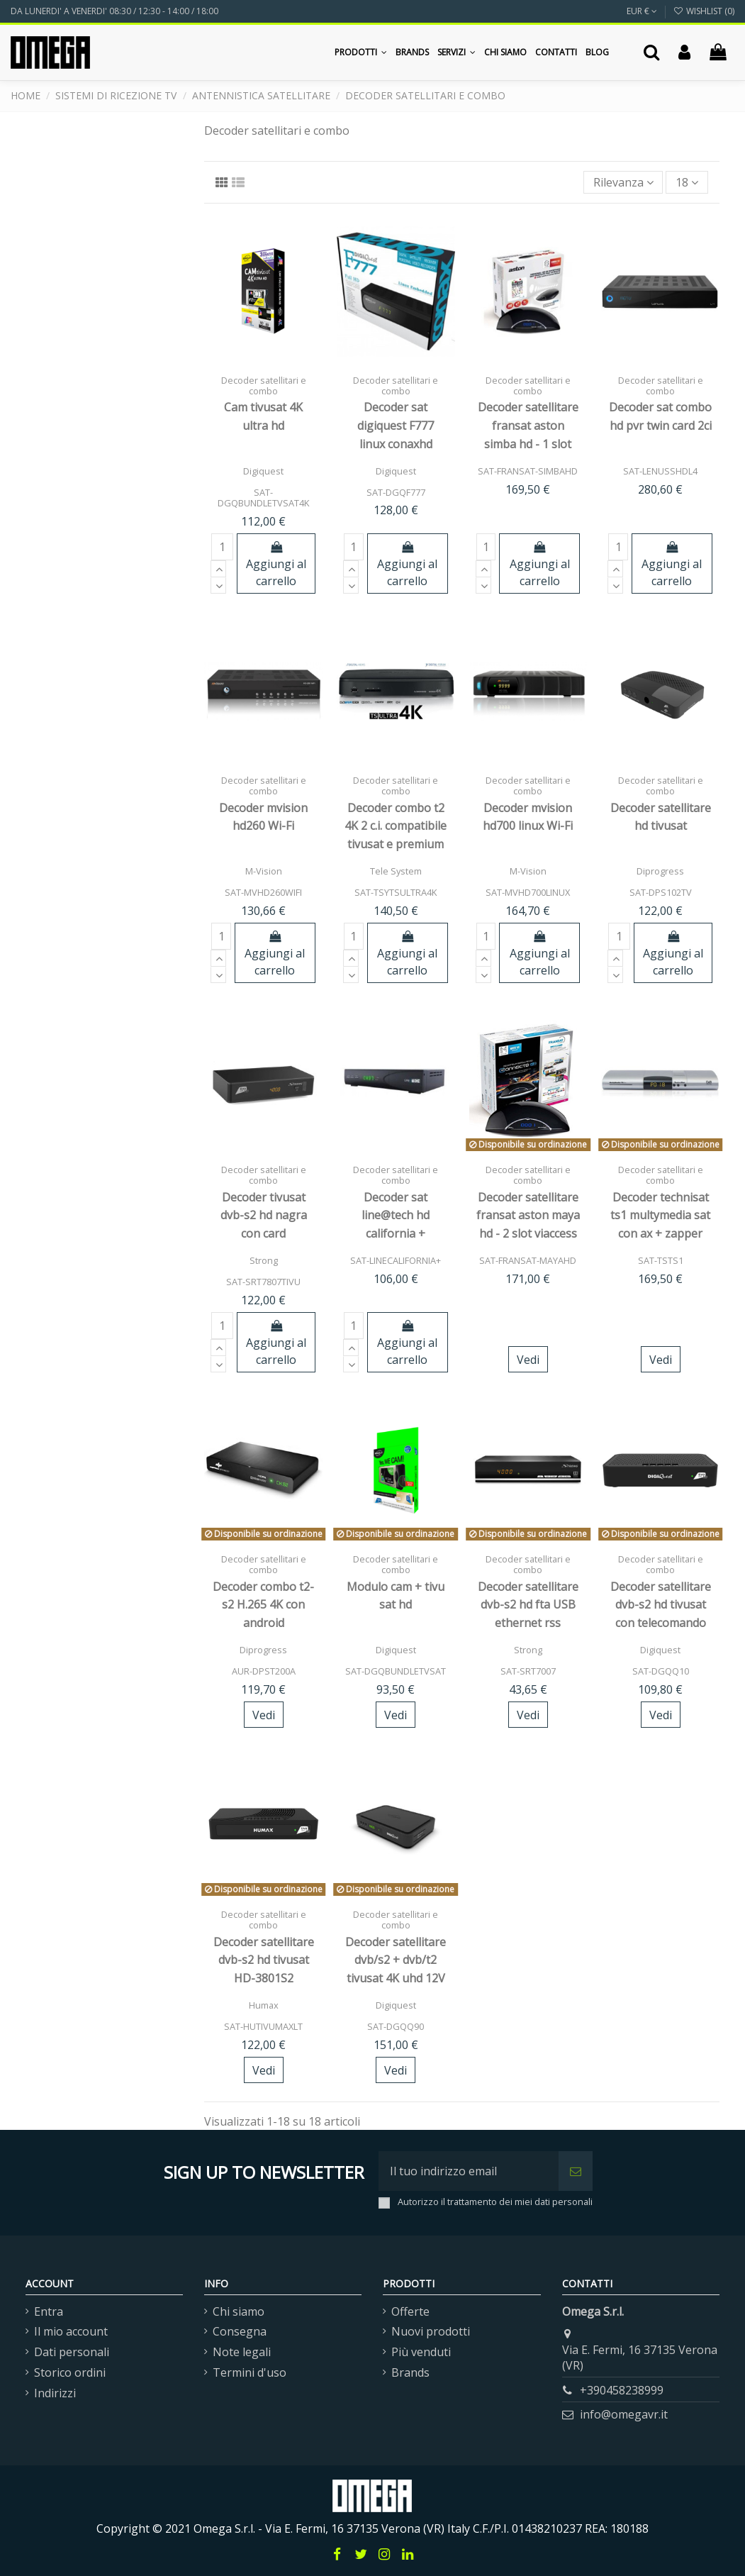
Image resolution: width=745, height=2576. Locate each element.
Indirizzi (55, 2393)
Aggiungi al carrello (276, 565)
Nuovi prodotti (430, 2331)
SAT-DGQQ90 (395, 2026)
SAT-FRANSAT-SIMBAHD (528, 471)
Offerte (410, 2311)
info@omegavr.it (624, 2414)
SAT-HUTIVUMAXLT (263, 2026)
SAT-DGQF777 (395, 492)
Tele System (396, 871)
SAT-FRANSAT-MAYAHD (527, 1260)
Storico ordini (70, 2372)
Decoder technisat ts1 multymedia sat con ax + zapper (660, 1215)
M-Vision (263, 871)
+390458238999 (621, 2390)
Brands (410, 2372)
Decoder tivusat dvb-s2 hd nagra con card (263, 1215)
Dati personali (71, 2352)
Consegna (240, 2331)
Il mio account (71, 2331)
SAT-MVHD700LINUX (528, 892)
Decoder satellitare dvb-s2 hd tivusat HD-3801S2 (263, 1960)
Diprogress (660, 871)
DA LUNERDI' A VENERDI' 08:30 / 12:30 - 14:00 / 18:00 (114, 11)
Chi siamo (238, 2311)
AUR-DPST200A (264, 1671)
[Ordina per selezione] (623, 182)
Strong (264, 1260)
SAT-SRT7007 (528, 1671)
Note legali (242, 2352)
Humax (264, 2005)
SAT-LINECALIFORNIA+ (395, 1260)
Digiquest (263, 471)
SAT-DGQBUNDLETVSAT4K (263, 497)
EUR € (642, 11)
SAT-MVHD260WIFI (263, 892)
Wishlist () (703, 11)
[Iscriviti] (576, 2171)
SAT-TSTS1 (660, 1260)
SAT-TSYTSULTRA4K (395, 892)
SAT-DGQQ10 (660, 1671)
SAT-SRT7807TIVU (263, 1281)
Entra (48, 2311)
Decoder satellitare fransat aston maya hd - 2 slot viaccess (528, 1215)
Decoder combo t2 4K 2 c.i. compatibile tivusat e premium (396, 826)
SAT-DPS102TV (660, 892)
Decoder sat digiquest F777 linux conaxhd (395, 425)
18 (687, 182)
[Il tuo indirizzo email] (469, 2171)
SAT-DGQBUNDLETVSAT (395, 1671)
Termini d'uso (249, 2372)
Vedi (528, 1359)
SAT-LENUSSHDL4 (660, 471)
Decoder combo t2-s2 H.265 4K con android (263, 1605)
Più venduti (421, 2352)
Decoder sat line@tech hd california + (396, 1215)
